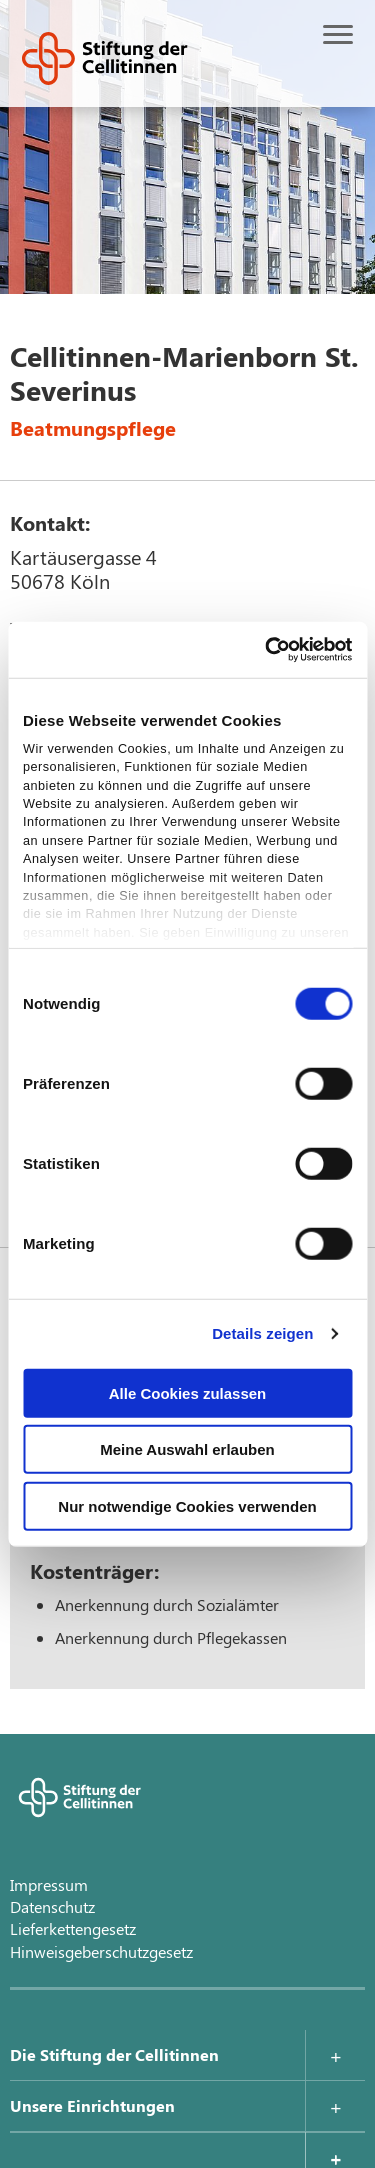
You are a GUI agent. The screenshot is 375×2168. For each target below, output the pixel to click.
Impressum (49, 1884)
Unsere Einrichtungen (92, 2105)
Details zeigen (262, 1333)
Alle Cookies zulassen (188, 1392)
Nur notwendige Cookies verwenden (187, 1505)
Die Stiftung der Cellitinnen (114, 2054)
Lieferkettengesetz (73, 1928)
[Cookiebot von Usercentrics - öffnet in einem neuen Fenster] (267, 650)
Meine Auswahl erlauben (187, 1449)
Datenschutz (52, 1906)
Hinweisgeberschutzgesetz (101, 1951)
